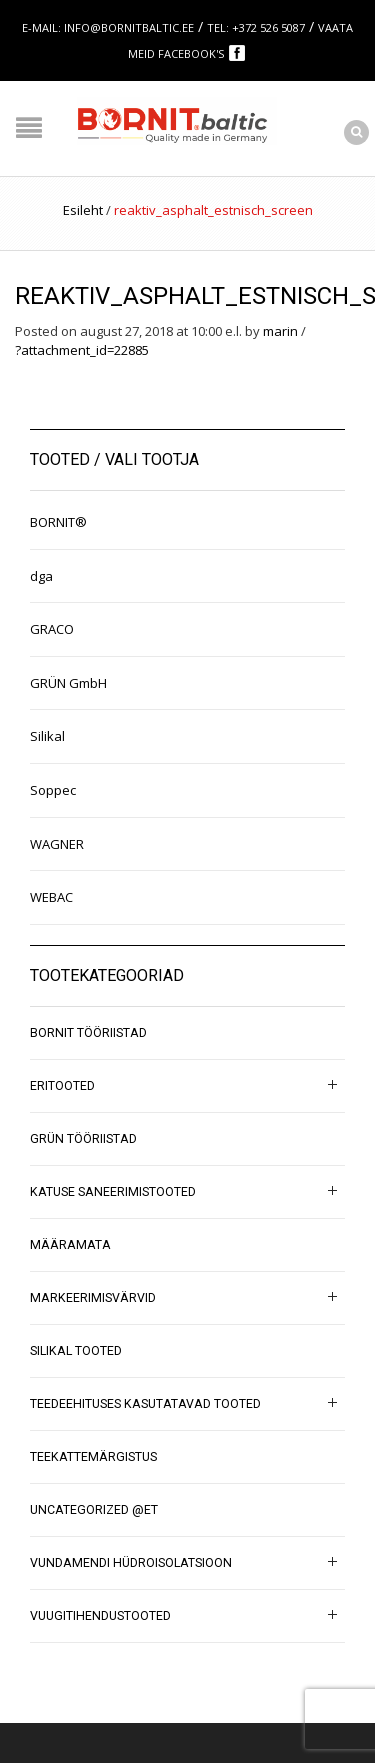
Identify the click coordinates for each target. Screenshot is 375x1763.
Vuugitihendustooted (100, 1616)
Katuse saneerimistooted (113, 1192)
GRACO (52, 629)
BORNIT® (58, 522)
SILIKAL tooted (76, 1351)
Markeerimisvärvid (93, 1298)
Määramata (70, 1245)
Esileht (83, 210)
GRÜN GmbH (68, 683)
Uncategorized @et (94, 1510)
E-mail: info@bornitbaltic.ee (108, 27)
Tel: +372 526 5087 (256, 27)
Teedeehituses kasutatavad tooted (145, 1404)
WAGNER (57, 844)
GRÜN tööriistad (83, 1139)
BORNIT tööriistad (88, 1033)
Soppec (53, 790)
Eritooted (62, 1086)
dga (41, 576)
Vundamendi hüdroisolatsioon (131, 1563)
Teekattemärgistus (93, 1457)
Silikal (47, 736)
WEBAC (51, 897)
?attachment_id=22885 (82, 350)
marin (280, 331)
